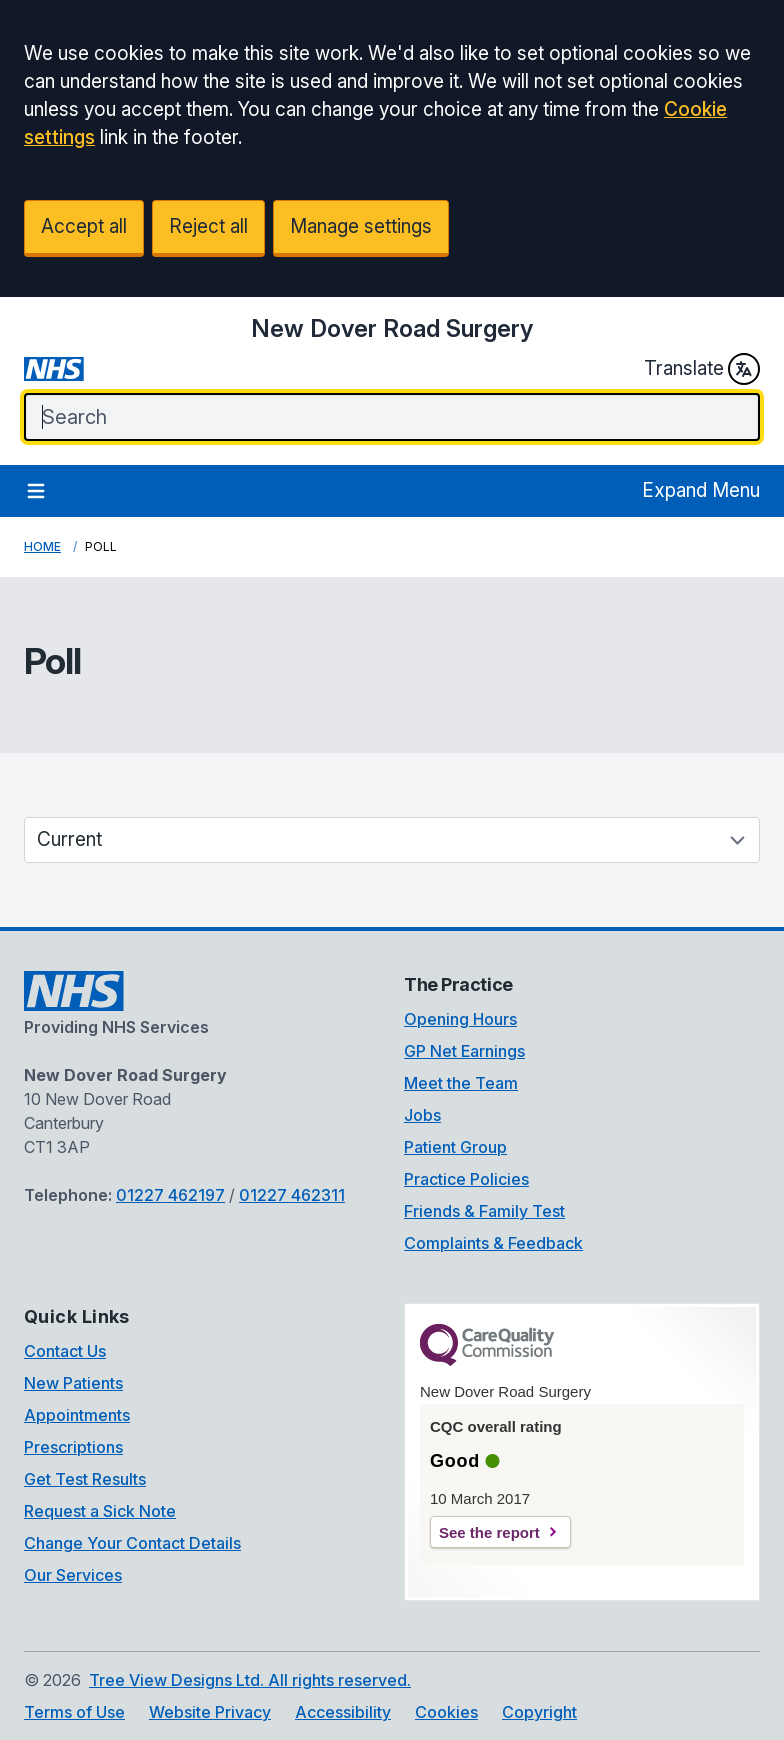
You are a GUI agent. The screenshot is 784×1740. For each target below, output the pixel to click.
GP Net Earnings (464, 1051)
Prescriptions (73, 1447)
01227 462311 (292, 1195)
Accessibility (343, 1712)
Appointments (77, 1415)
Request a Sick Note (100, 1511)
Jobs (422, 1115)
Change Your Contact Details (132, 1543)
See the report (489, 1532)
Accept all (84, 226)
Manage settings (361, 226)
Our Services (73, 1575)
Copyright (539, 1712)
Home (42, 546)
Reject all (208, 226)
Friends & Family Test (484, 1211)
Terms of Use (74, 1712)
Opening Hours (460, 1019)
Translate (702, 369)
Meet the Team (461, 1083)
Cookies (446, 1712)
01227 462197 (170, 1195)
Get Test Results (85, 1479)
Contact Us (65, 1351)
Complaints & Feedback (493, 1243)
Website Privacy (210, 1712)
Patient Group (455, 1147)
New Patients (73, 1383)
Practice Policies (466, 1179)
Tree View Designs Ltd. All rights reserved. (250, 1680)
